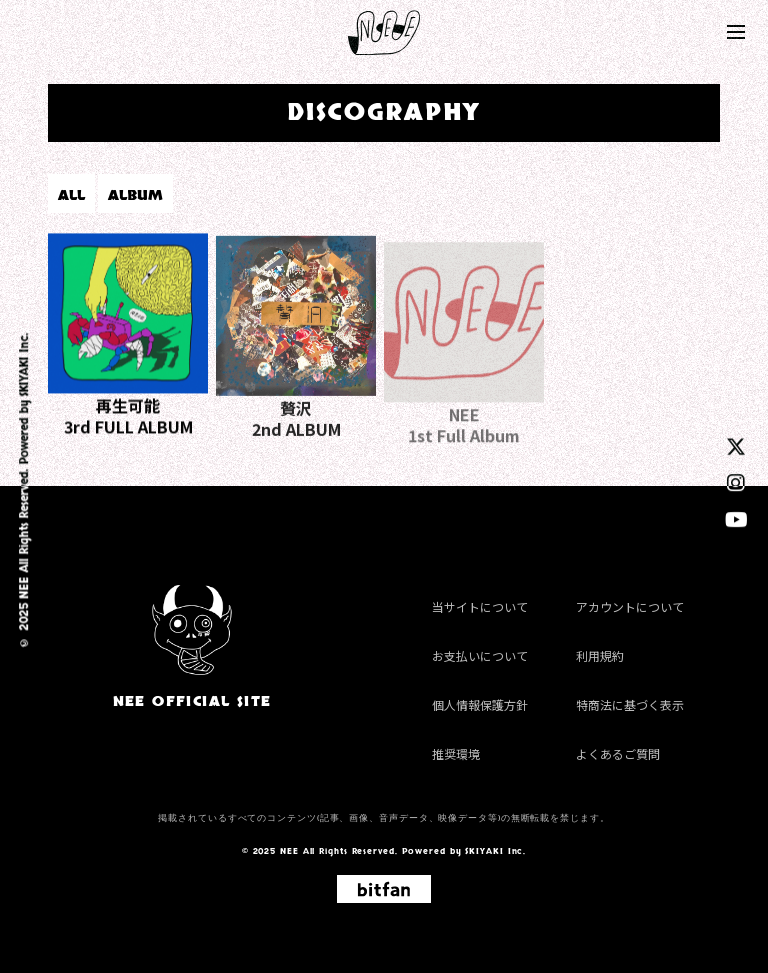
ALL (71, 195)
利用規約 (600, 655)
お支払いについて (480, 655)
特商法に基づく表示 (630, 704)
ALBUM (135, 195)
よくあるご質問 (618, 753)
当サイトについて (480, 606)
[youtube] (736, 518)
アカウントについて (630, 606)
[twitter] (736, 445)
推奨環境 (456, 753)
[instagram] (736, 481)
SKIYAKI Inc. (24, 364)
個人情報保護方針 (480, 704)
